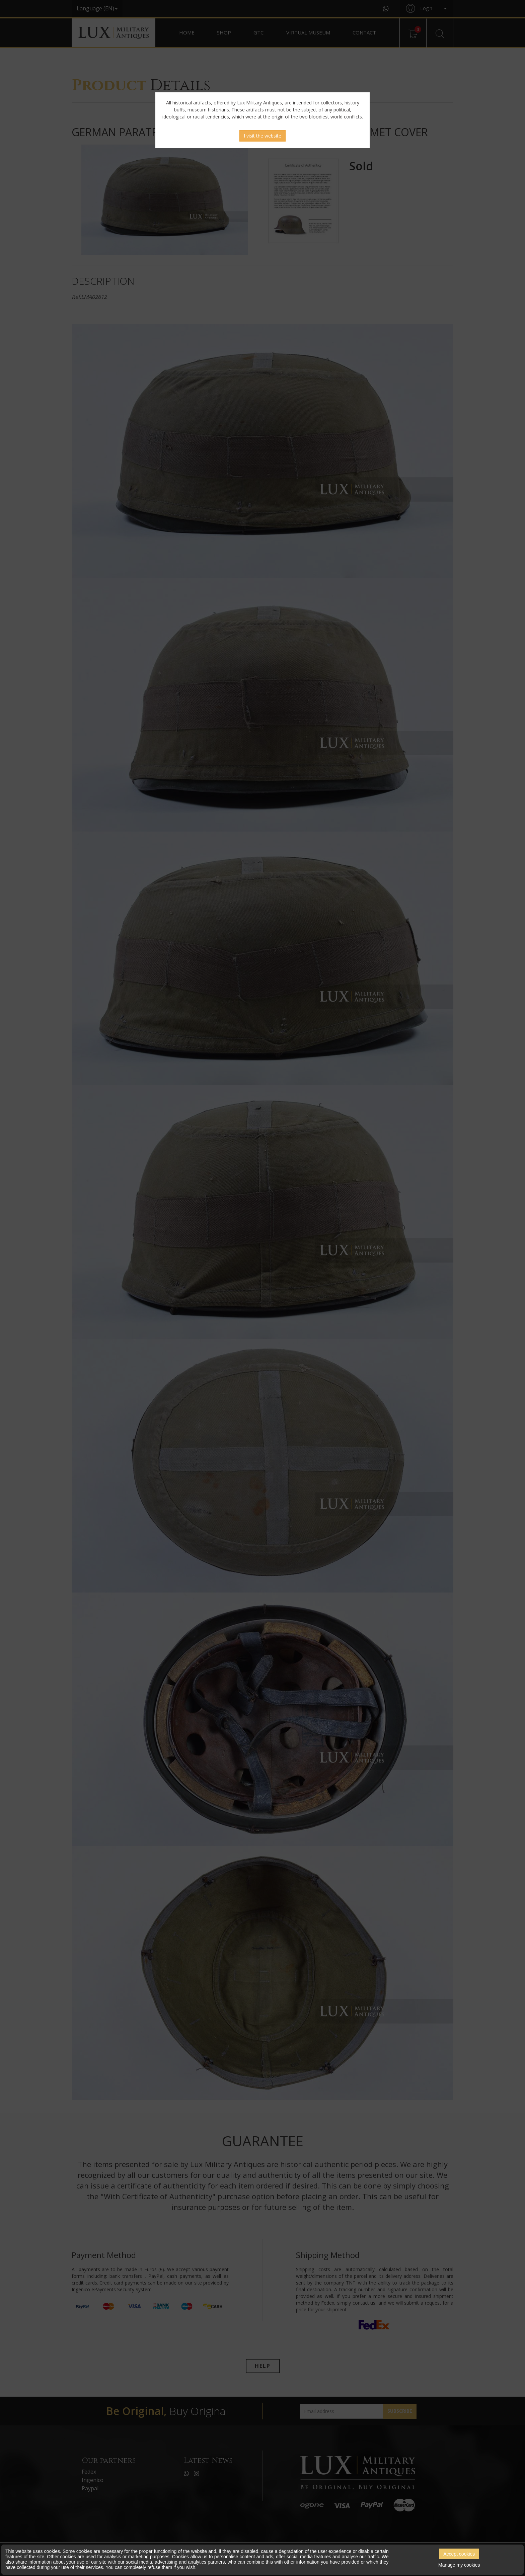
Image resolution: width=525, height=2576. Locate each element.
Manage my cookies (459, 2565)
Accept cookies (459, 2554)
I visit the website (262, 136)
